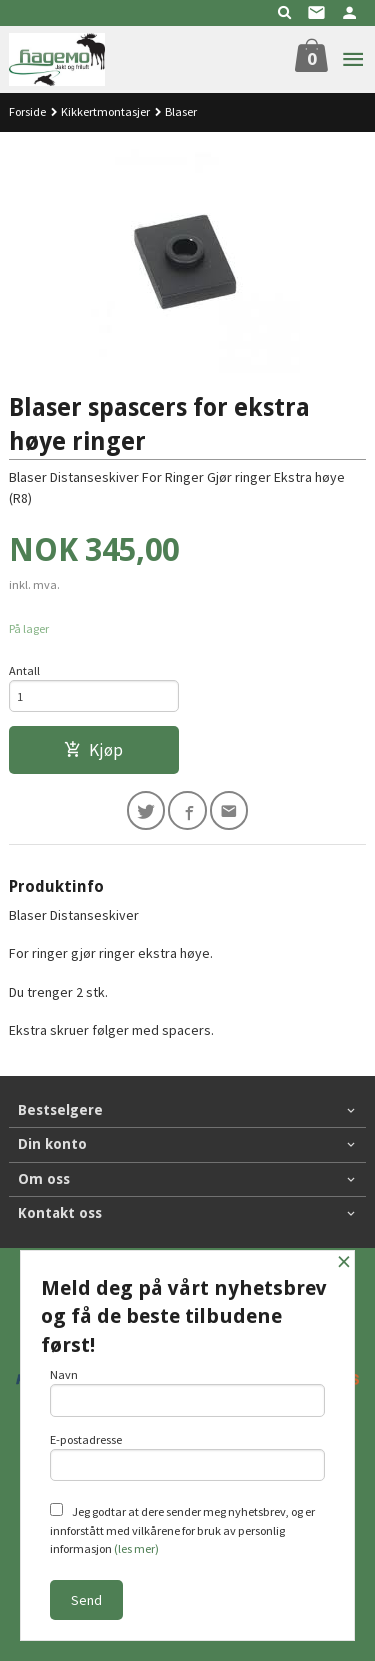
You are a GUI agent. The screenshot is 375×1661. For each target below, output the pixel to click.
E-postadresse (188, 1457)
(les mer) (136, 1548)
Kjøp (93, 750)
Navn (188, 1392)
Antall (24, 670)
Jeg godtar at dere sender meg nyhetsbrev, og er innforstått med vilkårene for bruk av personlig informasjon (182, 1529)
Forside (27, 111)
